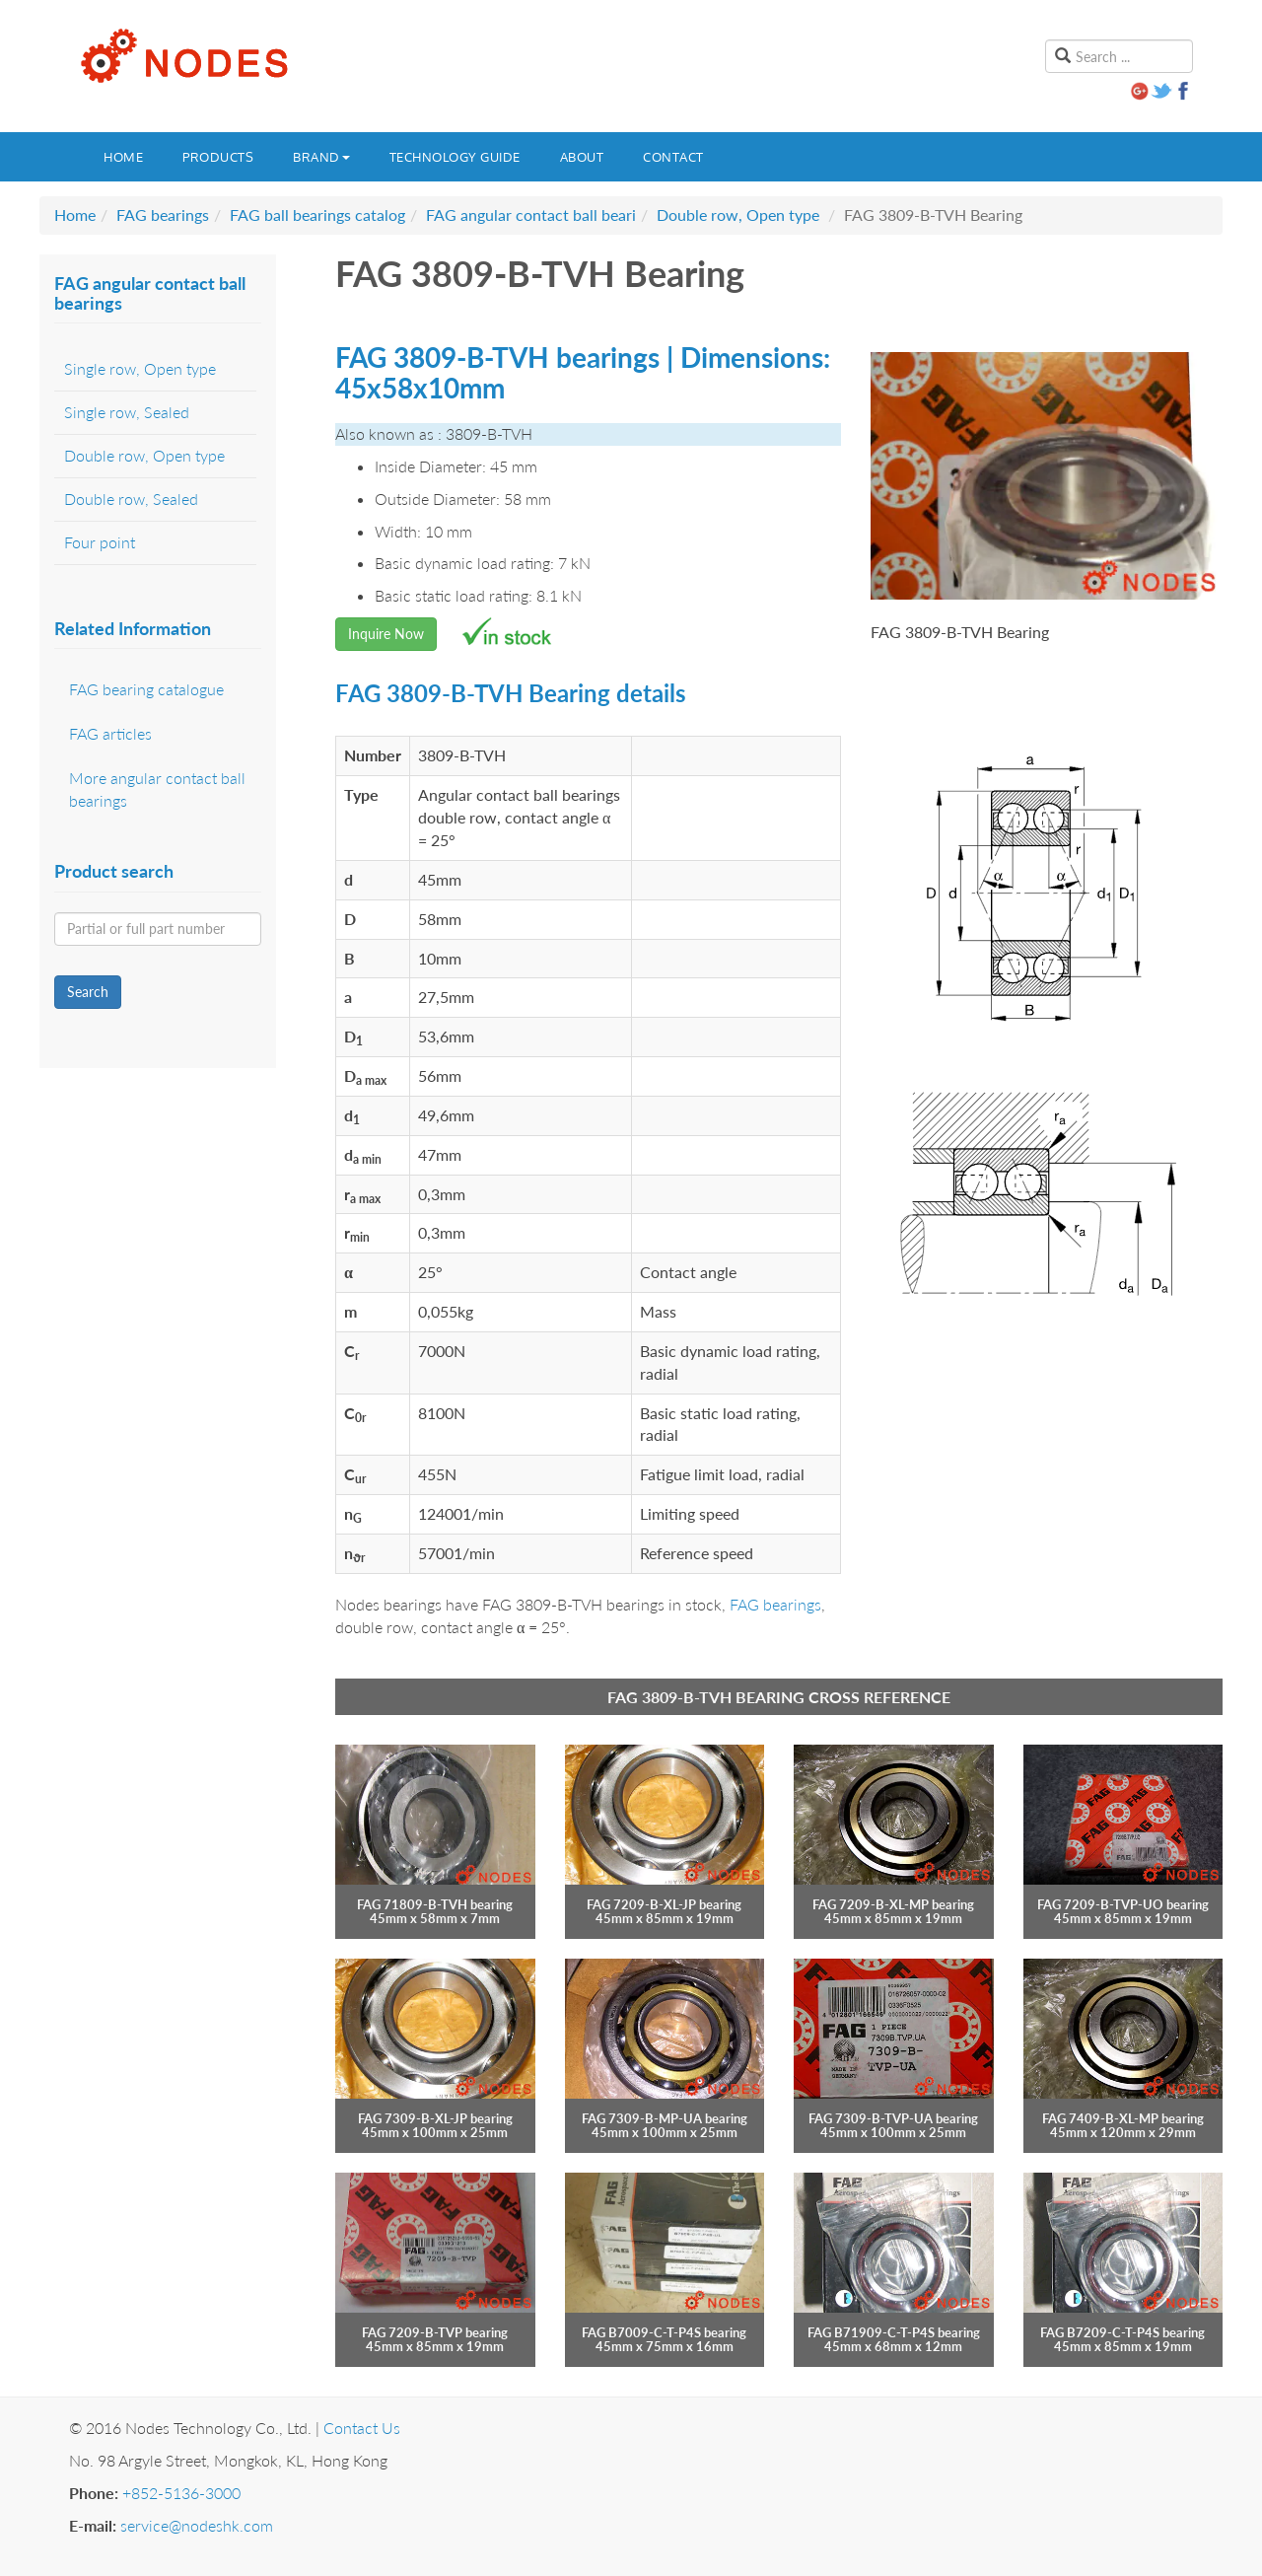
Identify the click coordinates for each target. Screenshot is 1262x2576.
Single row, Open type (140, 368)
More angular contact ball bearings (157, 789)
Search (87, 991)
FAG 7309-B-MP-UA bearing (664, 2118)
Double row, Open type (738, 214)
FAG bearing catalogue (146, 689)
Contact (673, 157)
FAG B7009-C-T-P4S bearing (664, 2332)
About (582, 157)
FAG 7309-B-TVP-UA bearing (893, 2118)
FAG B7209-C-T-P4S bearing (1122, 2332)
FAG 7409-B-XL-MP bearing (1123, 2118)
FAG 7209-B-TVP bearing (435, 2332)
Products (217, 157)
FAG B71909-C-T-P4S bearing (893, 2332)
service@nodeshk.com (196, 2525)
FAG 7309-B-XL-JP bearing (435, 2118)
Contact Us (361, 2427)
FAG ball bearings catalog (317, 214)
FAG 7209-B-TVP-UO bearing (1123, 1904)
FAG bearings (162, 214)
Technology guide (455, 157)
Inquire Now (386, 633)
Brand (321, 157)
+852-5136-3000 (181, 2492)
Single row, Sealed (126, 411)
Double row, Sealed (131, 498)
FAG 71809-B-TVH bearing (435, 1904)
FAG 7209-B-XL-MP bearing (893, 1904)
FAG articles (110, 733)
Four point (99, 542)
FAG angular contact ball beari (531, 214)
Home (123, 157)
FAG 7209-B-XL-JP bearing (664, 1904)
